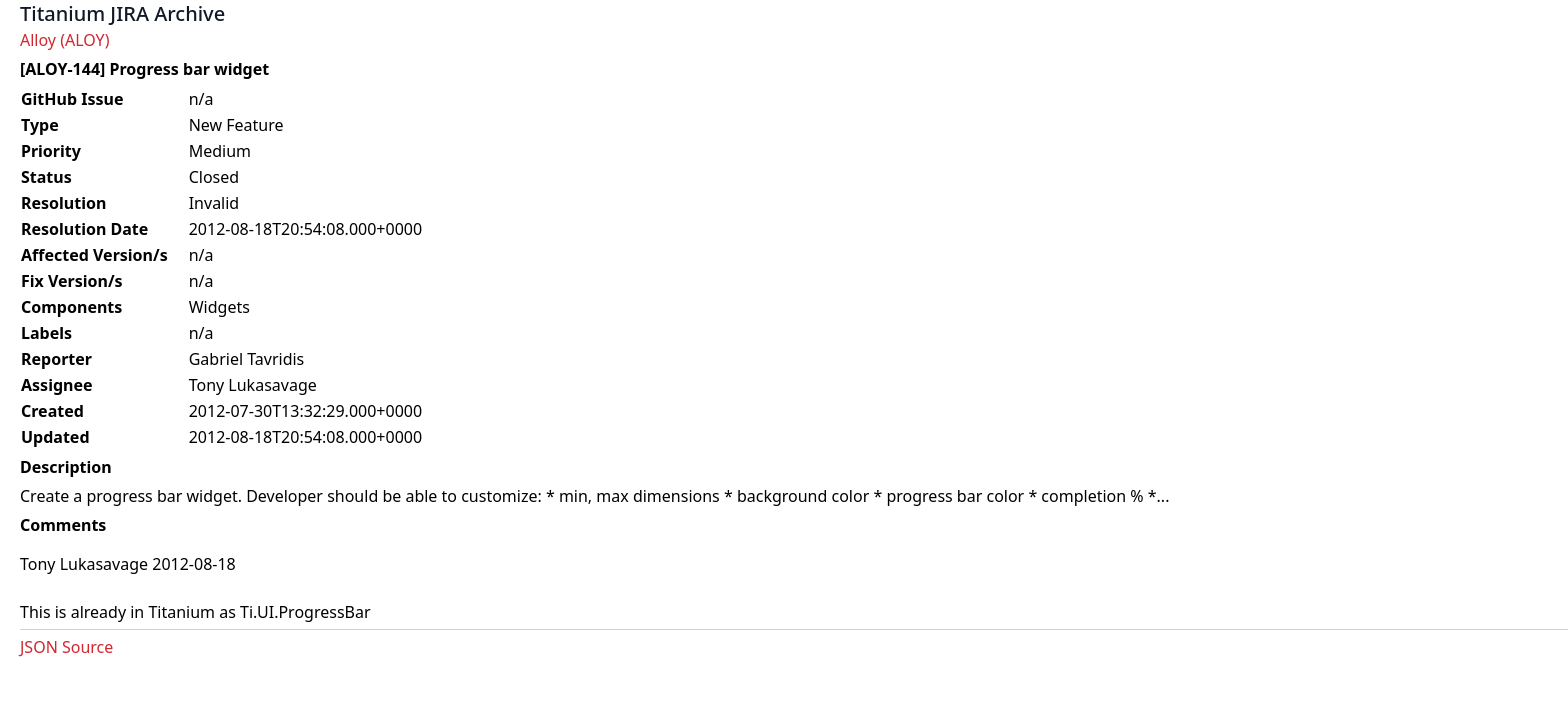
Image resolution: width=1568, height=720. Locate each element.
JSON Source (66, 647)
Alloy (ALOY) (64, 40)
